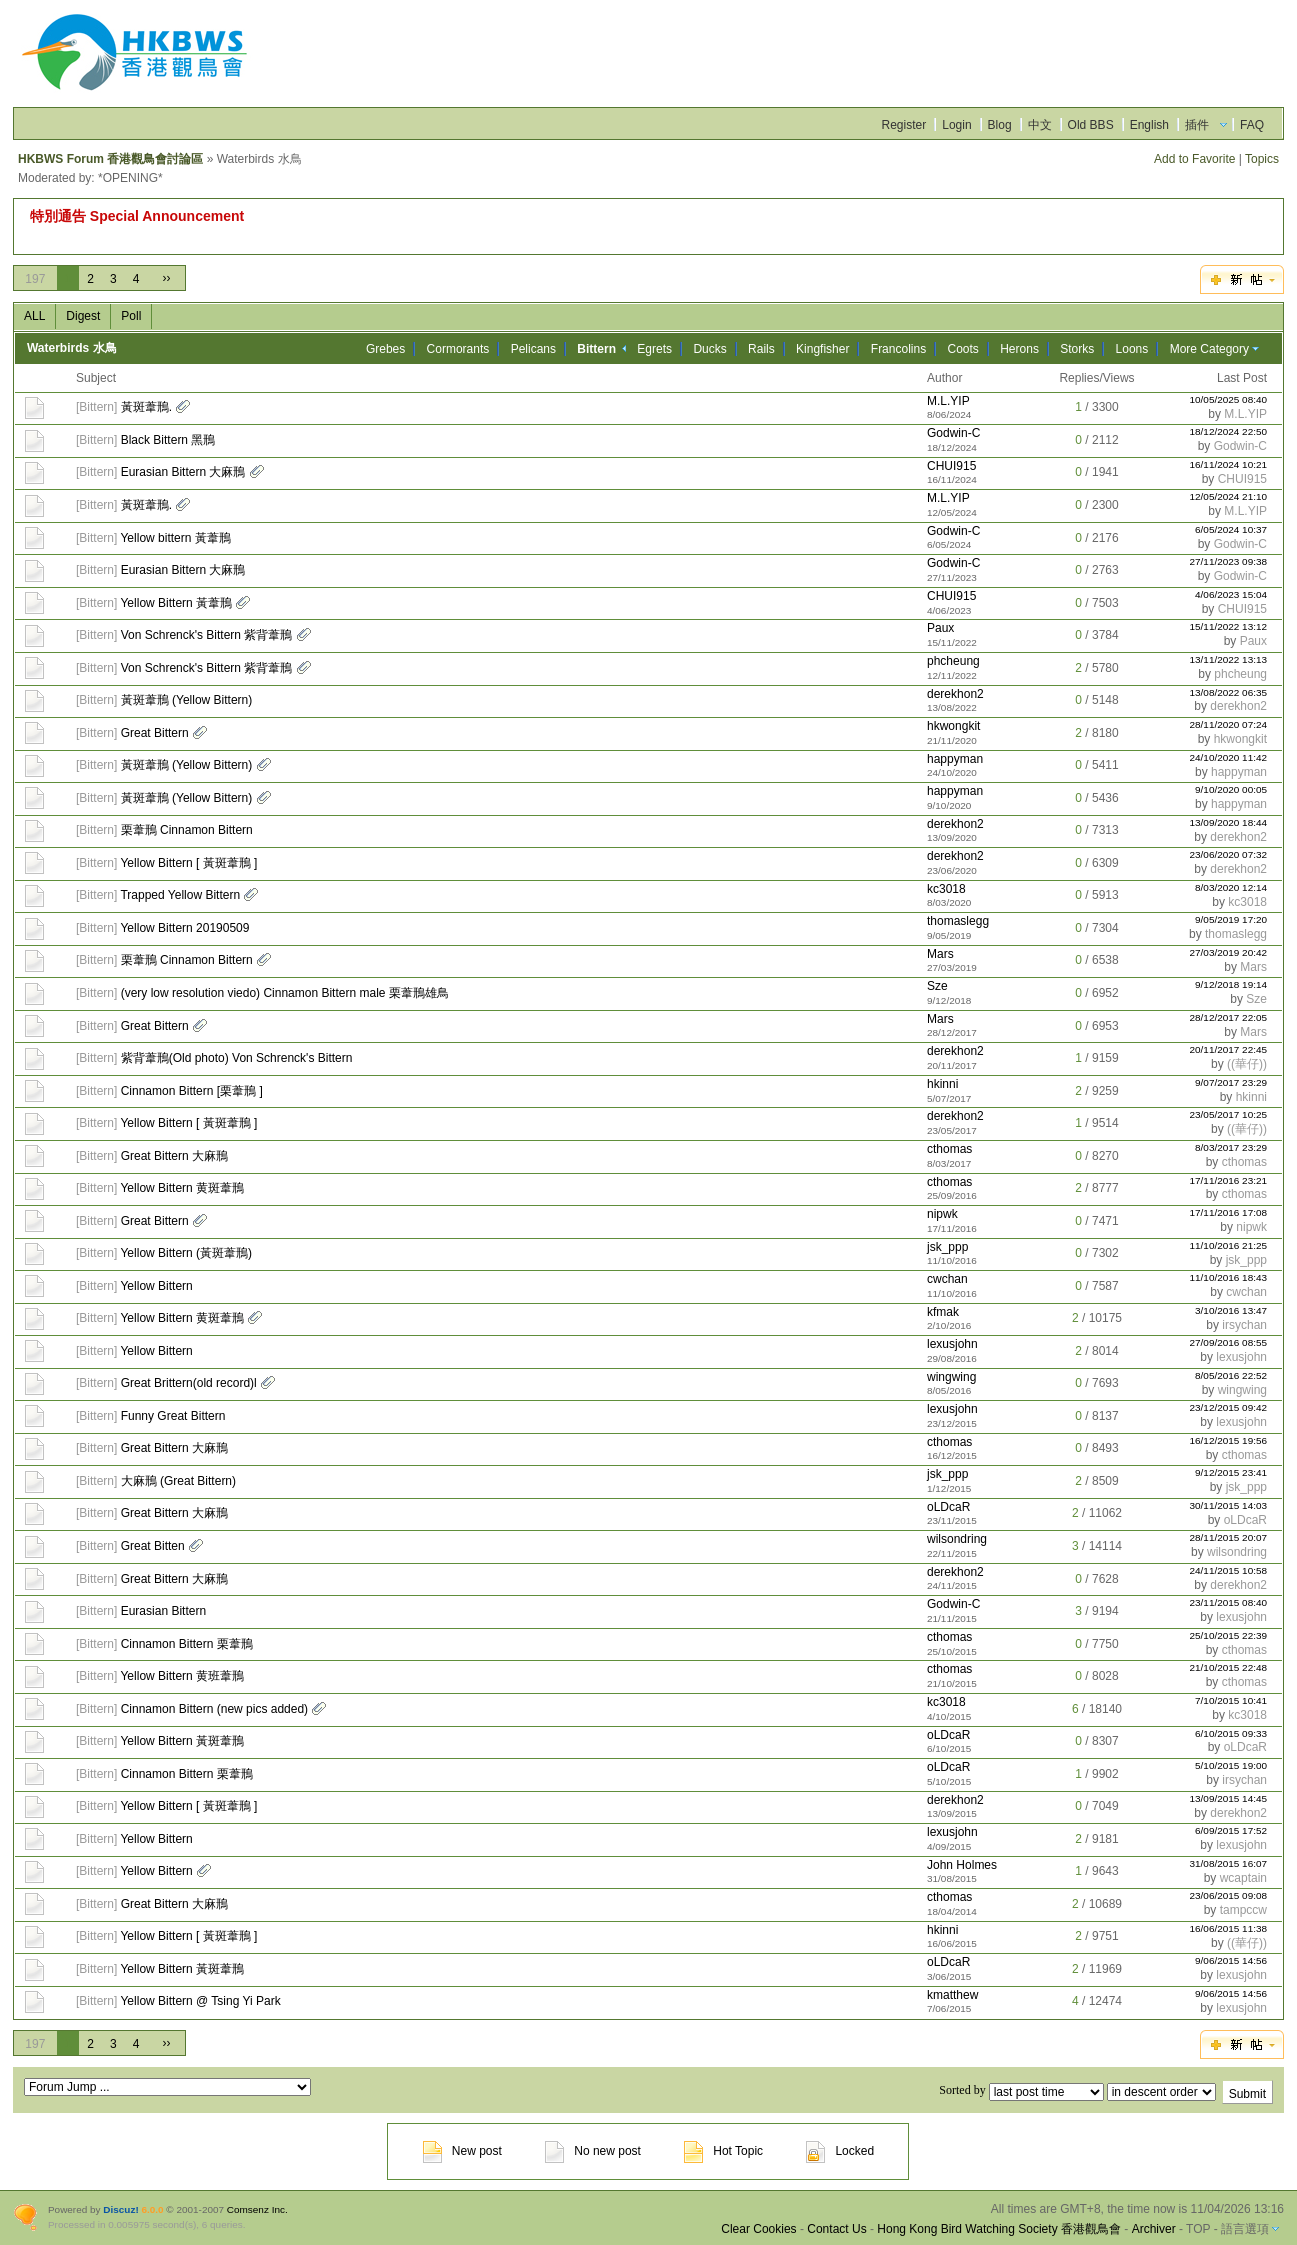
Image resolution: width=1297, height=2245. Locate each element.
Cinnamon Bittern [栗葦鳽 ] (192, 1091)
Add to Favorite (1194, 159)
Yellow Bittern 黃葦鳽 (176, 603)
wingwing (951, 1377)
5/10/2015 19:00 (1231, 1765)
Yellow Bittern (156, 1286)
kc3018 (946, 889)
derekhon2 (955, 694)
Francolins (898, 349)
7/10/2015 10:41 (1231, 1700)
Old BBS (1091, 125)
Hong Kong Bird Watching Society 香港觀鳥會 (999, 2229)
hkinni (942, 1084)
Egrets (654, 349)
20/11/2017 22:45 (1229, 1049)
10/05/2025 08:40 (1229, 399)
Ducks (709, 349)
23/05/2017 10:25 (1229, 1114)
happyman (955, 759)
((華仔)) (1247, 1064)
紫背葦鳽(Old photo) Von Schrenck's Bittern (237, 1058)
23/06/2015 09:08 (1229, 1895)
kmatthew (952, 1995)
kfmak (943, 1312)
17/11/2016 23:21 (1229, 1180)
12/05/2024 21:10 (1229, 496)
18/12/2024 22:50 (1229, 431)
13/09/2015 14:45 (1229, 1798)
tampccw (1243, 1910)
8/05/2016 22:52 (1231, 1375)
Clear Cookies (758, 2229)
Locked (840, 2151)
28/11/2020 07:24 (1229, 724)
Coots (963, 349)
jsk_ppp (947, 1247)
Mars (940, 954)
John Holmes (962, 1865)
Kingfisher (822, 349)
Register (904, 125)
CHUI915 (951, 466)
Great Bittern (155, 733)
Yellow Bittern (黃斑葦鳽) (186, 1253)
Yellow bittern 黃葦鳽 (175, 538)
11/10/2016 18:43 (1229, 1277)
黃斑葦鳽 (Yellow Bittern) (187, 700)
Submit (1247, 2094)
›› (166, 278)
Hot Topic (723, 2151)
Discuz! (120, 2209)
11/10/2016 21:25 (1229, 1245)
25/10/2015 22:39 (1229, 1635)
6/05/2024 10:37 (1231, 529)
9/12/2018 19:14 (1231, 984)
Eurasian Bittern (163, 1611)
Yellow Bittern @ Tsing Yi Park (200, 2001)
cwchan (947, 1279)
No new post (593, 2151)
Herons (1019, 349)
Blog (1000, 125)
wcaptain (1243, 1878)
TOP (1198, 2229)
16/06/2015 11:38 (1229, 1928)
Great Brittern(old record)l (189, 1383)
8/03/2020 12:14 (1231, 887)
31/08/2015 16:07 (1229, 1863)
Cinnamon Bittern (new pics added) (214, 1709)
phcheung (953, 661)
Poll (131, 316)
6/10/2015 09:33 (1231, 1733)
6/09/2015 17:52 (1231, 1830)
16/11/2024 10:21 (1229, 464)
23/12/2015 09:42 (1229, 1407)
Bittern (96, 407)
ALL (34, 316)
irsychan (1244, 1325)
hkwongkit (953, 726)
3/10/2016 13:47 (1231, 1310)
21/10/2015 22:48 (1229, 1667)
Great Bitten (153, 1546)
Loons (1132, 349)
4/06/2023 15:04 (1231, 594)
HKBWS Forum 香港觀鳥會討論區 (110, 159)
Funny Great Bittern (173, 1416)
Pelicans (533, 349)
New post (462, 2151)
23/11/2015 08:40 (1229, 1602)
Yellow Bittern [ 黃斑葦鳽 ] (188, 863)
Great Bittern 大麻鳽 (174, 1156)
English (1149, 125)
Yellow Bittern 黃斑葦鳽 (182, 1741)
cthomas (949, 1149)
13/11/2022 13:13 (1229, 659)
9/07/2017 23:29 (1231, 1082)
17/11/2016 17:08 (1229, 1212)
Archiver (1154, 2229)
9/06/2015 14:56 (1231, 1960)
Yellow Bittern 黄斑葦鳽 (182, 1188)
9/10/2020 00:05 (1231, 789)
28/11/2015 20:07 (1229, 1537)
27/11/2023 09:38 (1229, 561)
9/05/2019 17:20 (1231, 919)
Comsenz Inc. (257, 2209)
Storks (1077, 349)
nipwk (942, 1214)
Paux (940, 628)
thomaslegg (958, 921)
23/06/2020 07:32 (1229, 854)
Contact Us (836, 2229)
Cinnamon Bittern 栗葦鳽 (187, 1644)
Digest (83, 316)
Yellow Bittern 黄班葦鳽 (182, 1676)
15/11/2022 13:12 (1229, 626)
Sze (937, 986)
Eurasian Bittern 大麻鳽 (183, 472)
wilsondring (957, 1539)
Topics (1262, 159)
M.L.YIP (948, 401)
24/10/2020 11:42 (1229, 757)
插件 (1197, 125)
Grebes (385, 349)
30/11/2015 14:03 (1229, 1505)
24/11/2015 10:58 (1229, 1570)
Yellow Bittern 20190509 (184, 928)
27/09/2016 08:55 (1229, 1342)
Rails (761, 349)
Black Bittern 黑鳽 (168, 440)
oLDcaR (948, 1507)
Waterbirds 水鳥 (72, 348)
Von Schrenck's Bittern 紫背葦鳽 (207, 635)
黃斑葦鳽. (146, 407)
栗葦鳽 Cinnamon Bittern (187, 830)
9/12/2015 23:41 (1231, 1472)
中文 (1040, 125)
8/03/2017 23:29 (1231, 1147)
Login (956, 125)
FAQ (1252, 125)
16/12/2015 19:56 (1229, 1440)
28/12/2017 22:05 (1229, 1017)
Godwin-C (953, 433)
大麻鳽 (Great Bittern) (178, 1481)
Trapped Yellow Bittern (180, 895)
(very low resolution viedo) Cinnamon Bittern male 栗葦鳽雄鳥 (285, 993)
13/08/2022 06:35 (1229, 692)
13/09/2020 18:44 (1229, 822)
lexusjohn (952, 1344)
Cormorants (458, 349)
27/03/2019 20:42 (1229, 952)
